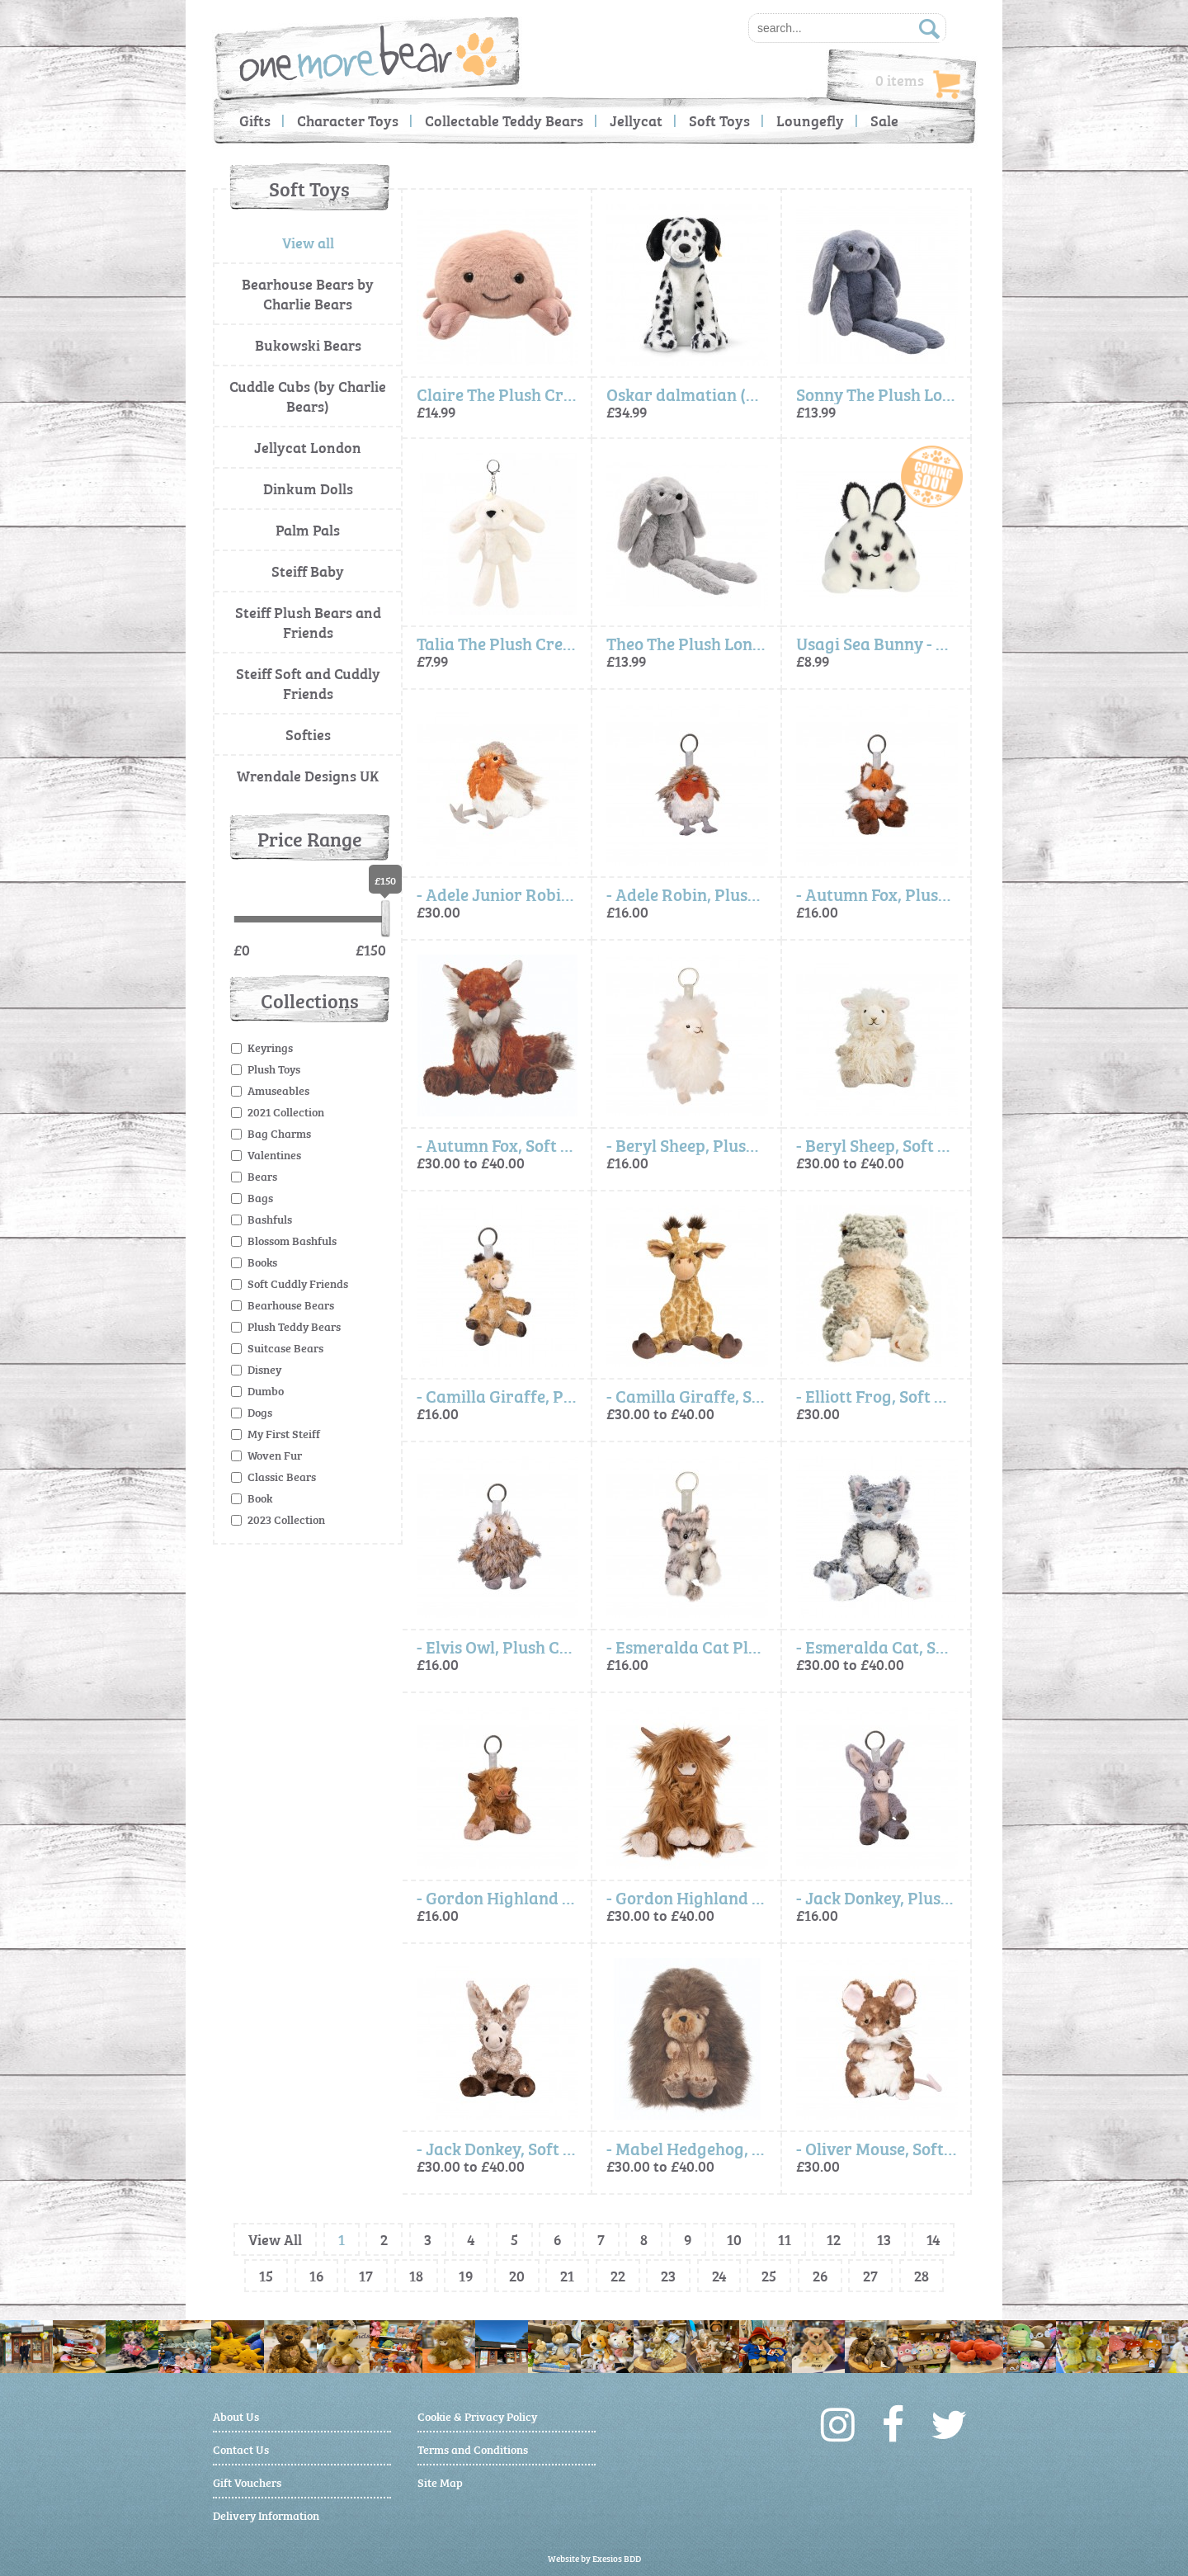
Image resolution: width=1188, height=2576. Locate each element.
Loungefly (810, 120)
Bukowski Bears (308, 344)
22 (617, 2275)
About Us (236, 2415)
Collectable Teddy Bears (504, 120)
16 (316, 2275)
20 (517, 2275)
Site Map (440, 2481)
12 (834, 2239)
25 (768, 2275)
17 (366, 2275)
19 (466, 2275)
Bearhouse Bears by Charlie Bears (308, 293)
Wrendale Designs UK (308, 775)
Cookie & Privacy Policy (477, 2415)
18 (416, 2275)
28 (921, 2275)
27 (870, 2275)
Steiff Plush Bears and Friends (308, 622)
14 (933, 2239)
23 (668, 2275)
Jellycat (636, 120)
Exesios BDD (616, 2558)
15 (266, 2275)
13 (884, 2239)
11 (784, 2239)
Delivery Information (266, 2514)
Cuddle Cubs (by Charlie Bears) (307, 396)
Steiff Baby (307, 570)
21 (567, 2275)
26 (820, 2275)
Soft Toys (719, 120)
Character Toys (347, 120)
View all (308, 242)
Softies (308, 734)
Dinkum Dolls (308, 488)
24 (719, 2275)
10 (734, 2239)
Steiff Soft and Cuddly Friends (308, 683)
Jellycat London (307, 447)
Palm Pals (308, 529)
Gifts (255, 120)
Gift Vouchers (247, 2481)
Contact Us (241, 2448)
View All (275, 2239)
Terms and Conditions (472, 2448)
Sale (884, 120)
